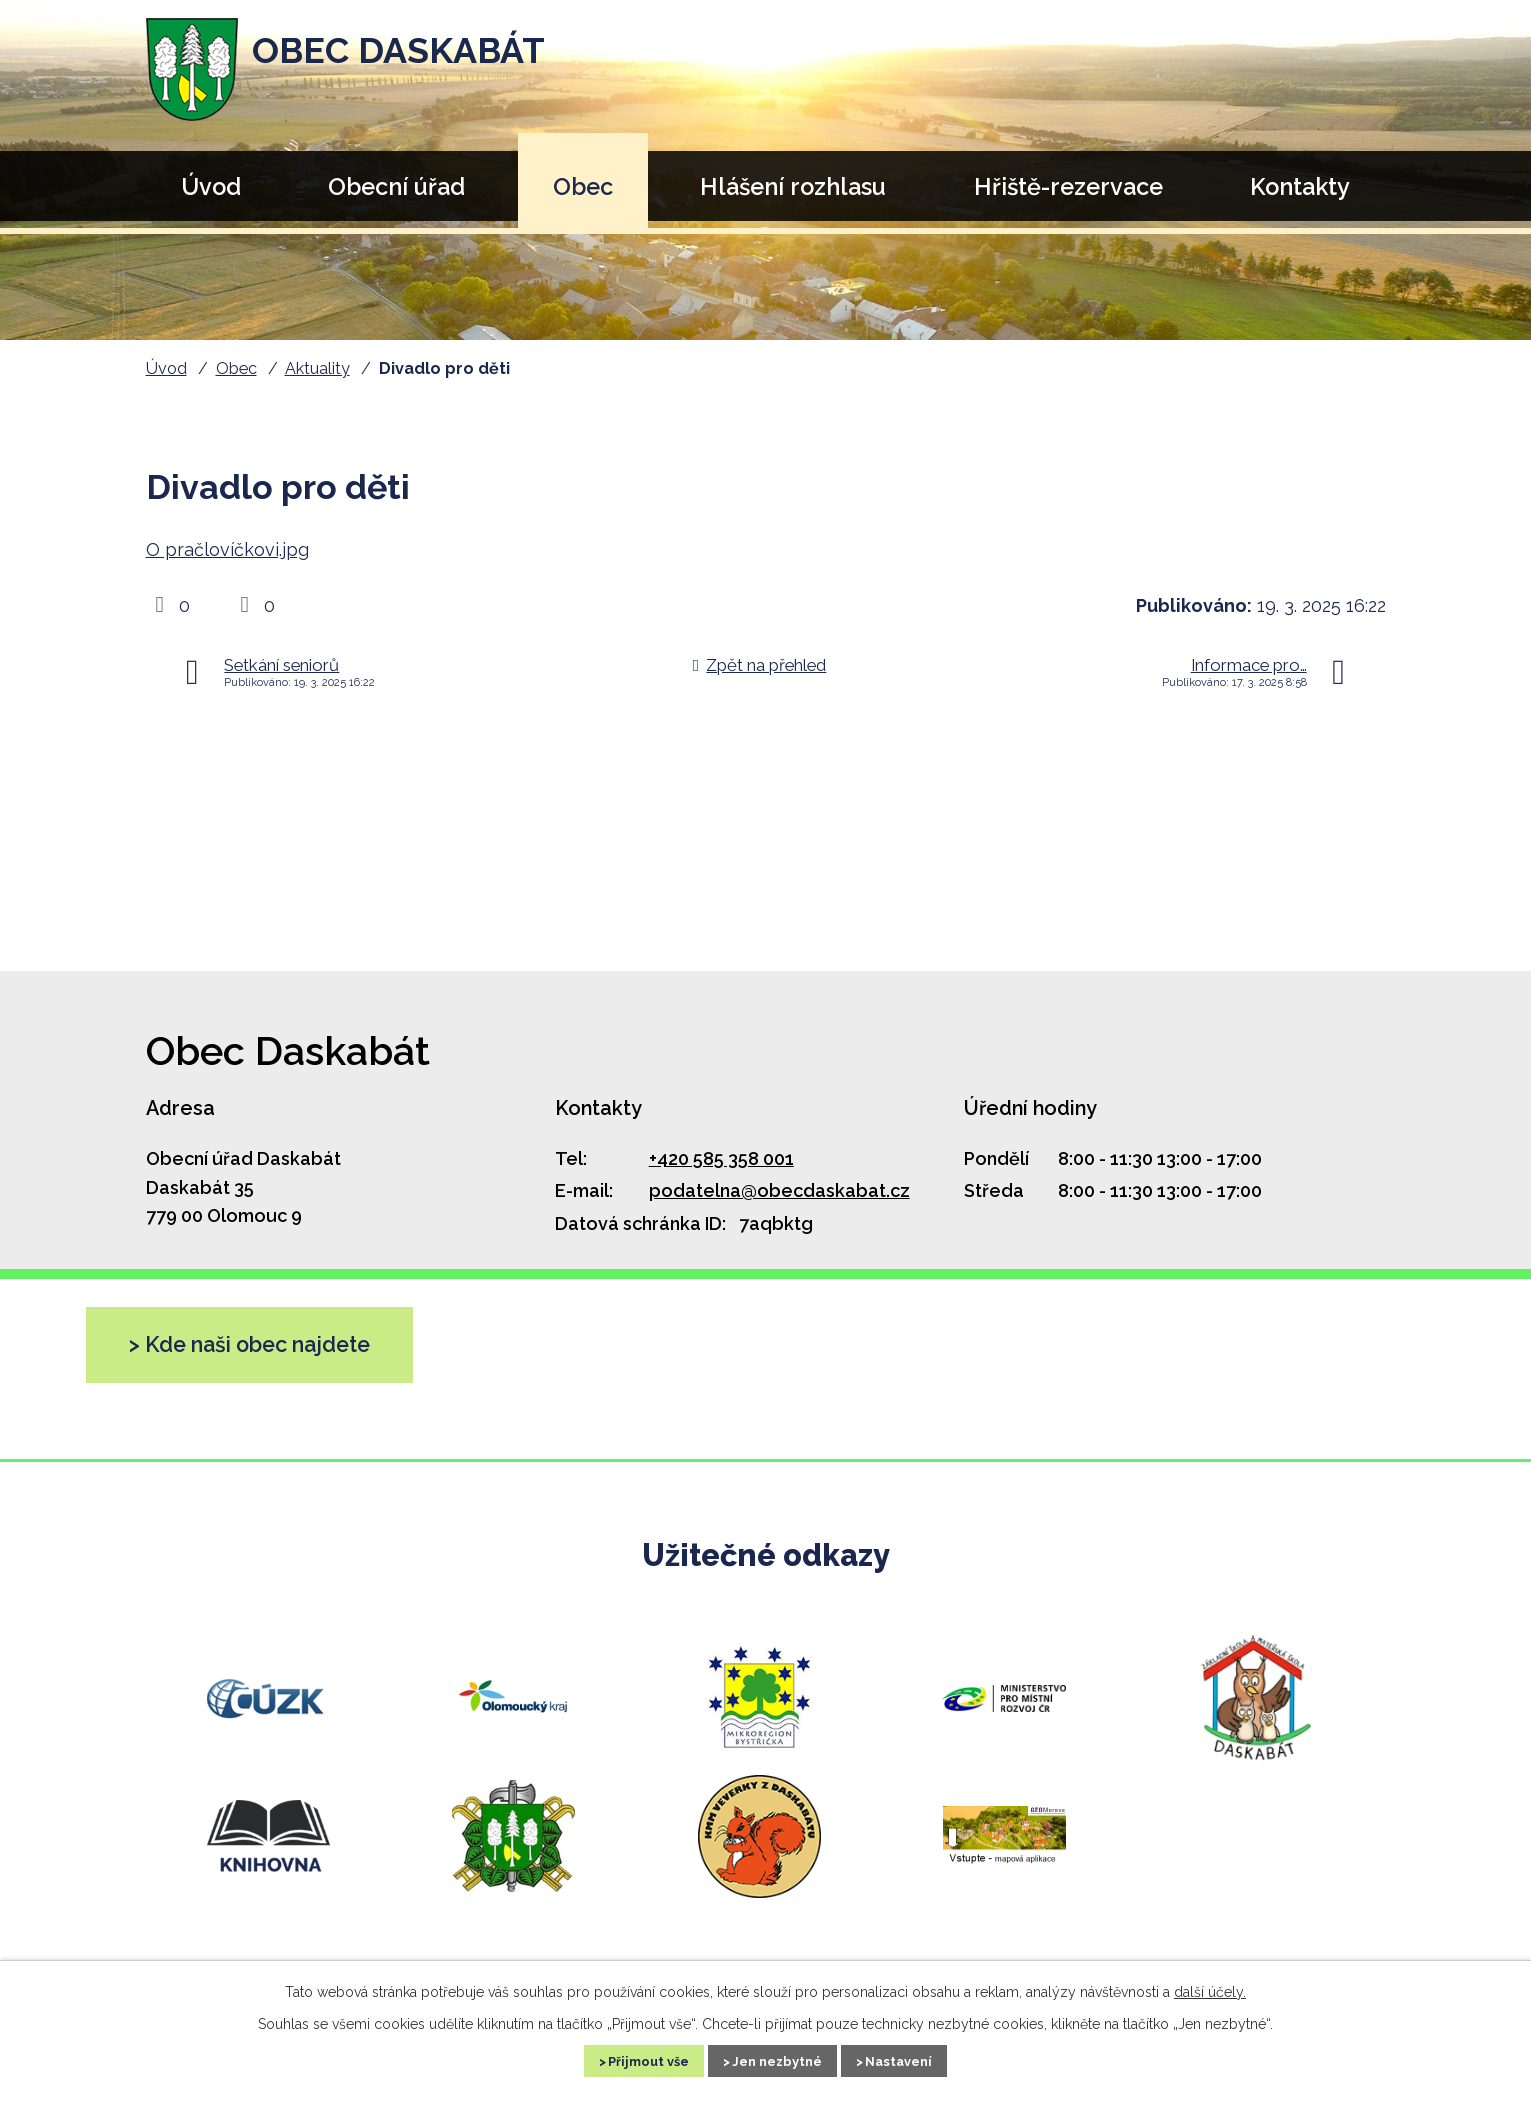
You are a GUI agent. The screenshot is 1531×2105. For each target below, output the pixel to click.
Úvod (211, 186)
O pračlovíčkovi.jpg (227, 549)
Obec (583, 186)
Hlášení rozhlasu (793, 186)
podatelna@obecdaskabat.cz (779, 1190)
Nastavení (920, 2059)
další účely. (1210, 1988)
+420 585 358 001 (721, 1158)
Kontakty (1300, 186)
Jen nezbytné (778, 2059)
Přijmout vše (629, 2059)
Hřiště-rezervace (1068, 186)
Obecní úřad (396, 186)
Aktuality (317, 368)
